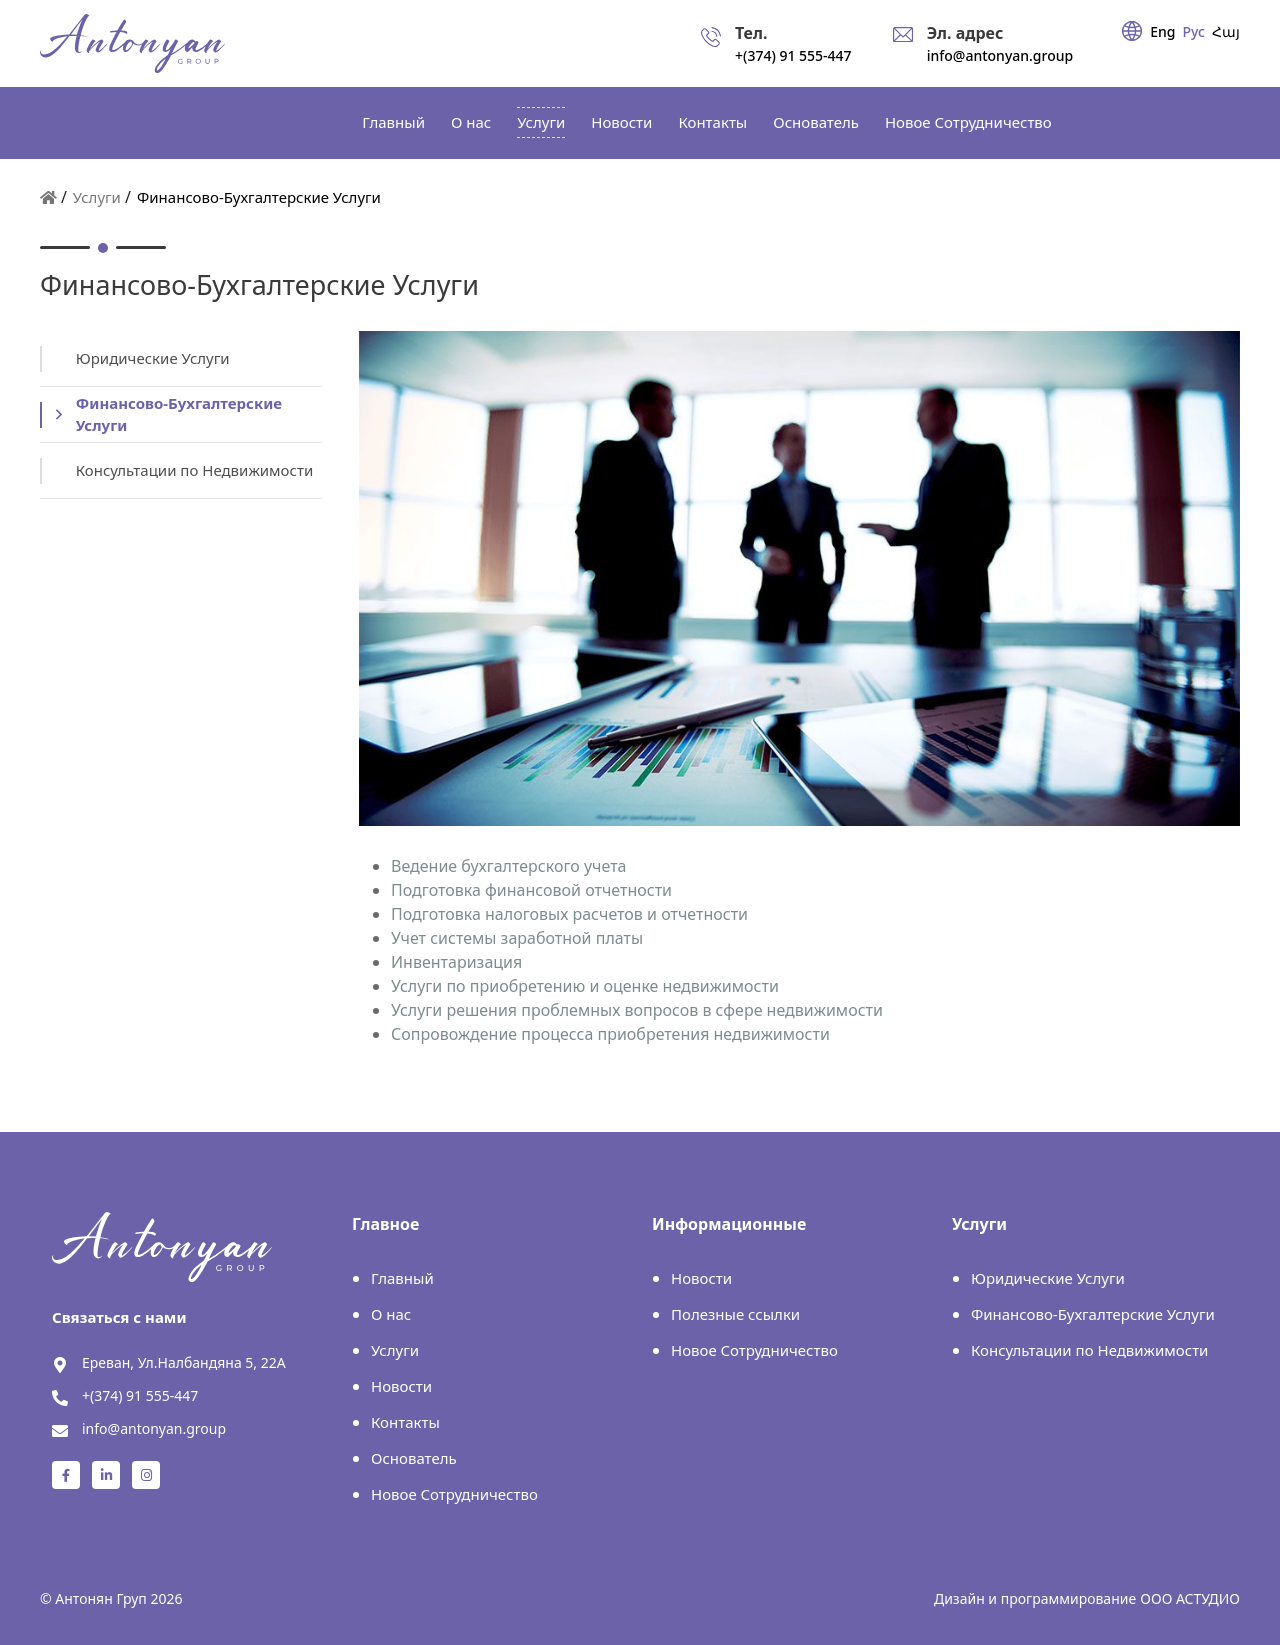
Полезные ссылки (735, 1314)
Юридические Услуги (1048, 1278)
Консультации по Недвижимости (1089, 1350)
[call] (776, 43)
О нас (471, 122)
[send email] (983, 43)
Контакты (712, 122)
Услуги (97, 197)
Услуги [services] (541, 122)
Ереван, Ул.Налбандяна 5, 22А (184, 1362)
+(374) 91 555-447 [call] (140, 1395)
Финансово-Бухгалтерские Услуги (1093, 1314)
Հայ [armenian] (1226, 31)
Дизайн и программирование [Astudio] (1035, 1598)
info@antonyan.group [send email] (154, 1428)
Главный (393, 122)
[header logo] (132, 43)
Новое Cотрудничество (968, 122)
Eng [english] (1162, 31)
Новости (621, 122)
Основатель (816, 122)
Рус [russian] (1193, 31)
